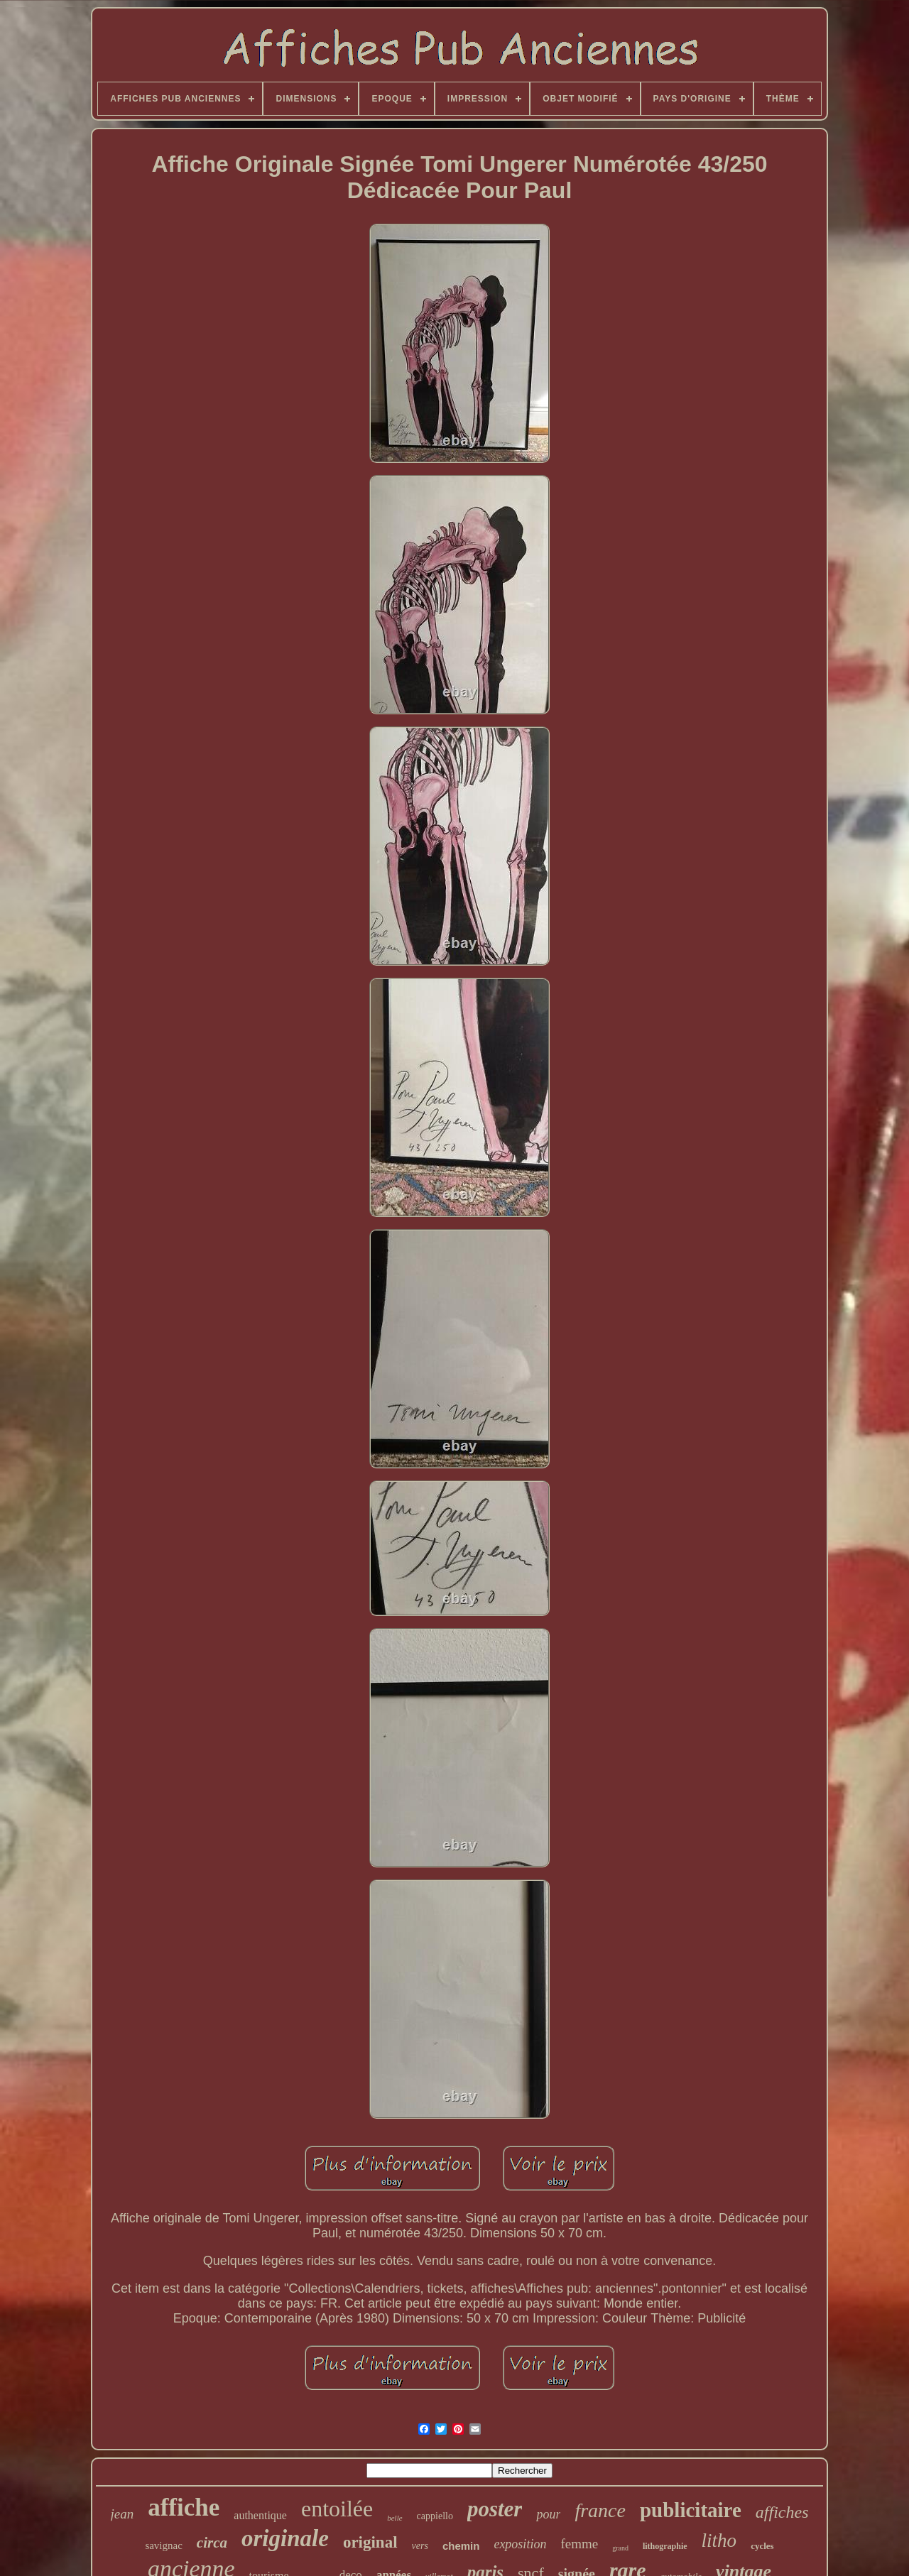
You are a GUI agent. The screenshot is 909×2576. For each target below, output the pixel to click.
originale (285, 2538)
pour (548, 2514)
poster (495, 2508)
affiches (782, 2512)
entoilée (337, 2508)
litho (719, 2540)
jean (122, 2513)
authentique (260, 2515)
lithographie (665, 2546)
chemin (461, 2546)
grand (620, 2548)
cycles (762, 2545)
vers (420, 2545)
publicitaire (690, 2510)
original (370, 2542)
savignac (163, 2545)
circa (212, 2542)
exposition (520, 2544)
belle (394, 2518)
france (600, 2510)
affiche (183, 2507)
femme (579, 2543)
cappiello (435, 2516)
